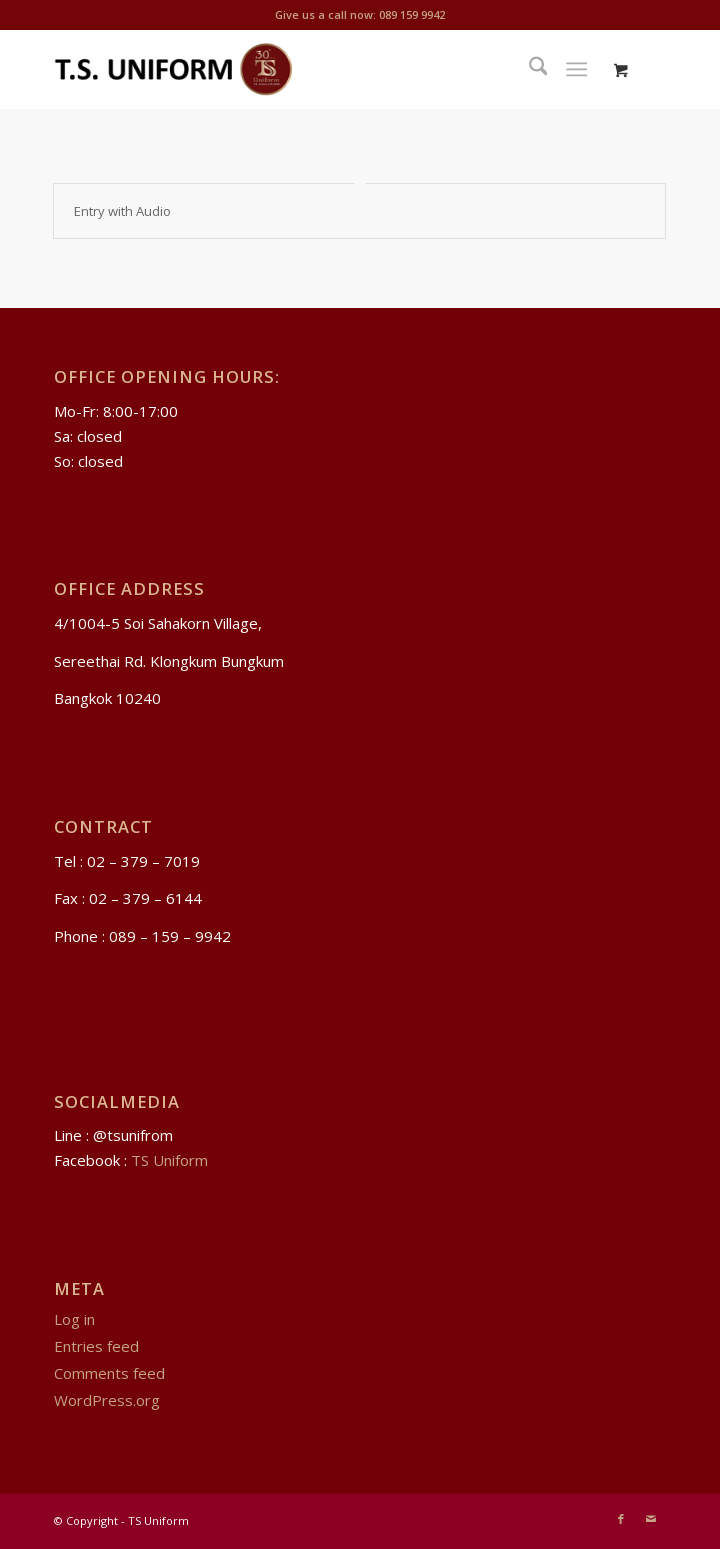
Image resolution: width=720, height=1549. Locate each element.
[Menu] (577, 69)
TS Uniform (169, 1160)
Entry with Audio (122, 211)
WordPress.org (107, 1400)
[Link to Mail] (651, 1519)
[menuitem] (528, 69)
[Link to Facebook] (621, 1519)
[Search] (528, 69)
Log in (74, 1319)
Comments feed (109, 1373)
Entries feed (96, 1346)
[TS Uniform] (299, 69)
